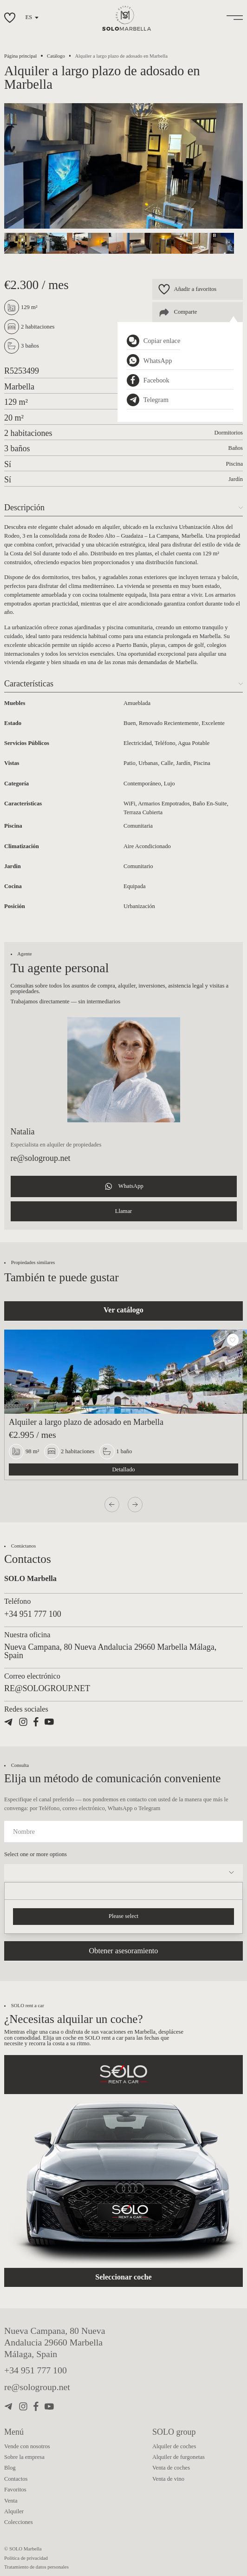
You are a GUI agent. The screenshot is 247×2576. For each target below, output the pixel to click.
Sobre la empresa (24, 2457)
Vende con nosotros (27, 2446)
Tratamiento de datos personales (36, 2566)
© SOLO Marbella (23, 2548)
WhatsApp (123, 1186)
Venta (11, 2500)
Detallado (123, 1469)
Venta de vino (168, 2479)
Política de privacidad (26, 2558)
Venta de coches (171, 2467)
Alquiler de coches (174, 2446)
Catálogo (56, 56)
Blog (10, 2467)
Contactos (15, 2479)
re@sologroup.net (41, 1158)
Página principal (20, 56)
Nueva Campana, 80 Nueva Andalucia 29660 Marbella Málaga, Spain (54, 2342)
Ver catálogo (123, 1310)
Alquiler (14, 2511)
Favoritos (15, 2489)
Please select (123, 1916)
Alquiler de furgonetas (178, 2457)
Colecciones (18, 2522)
